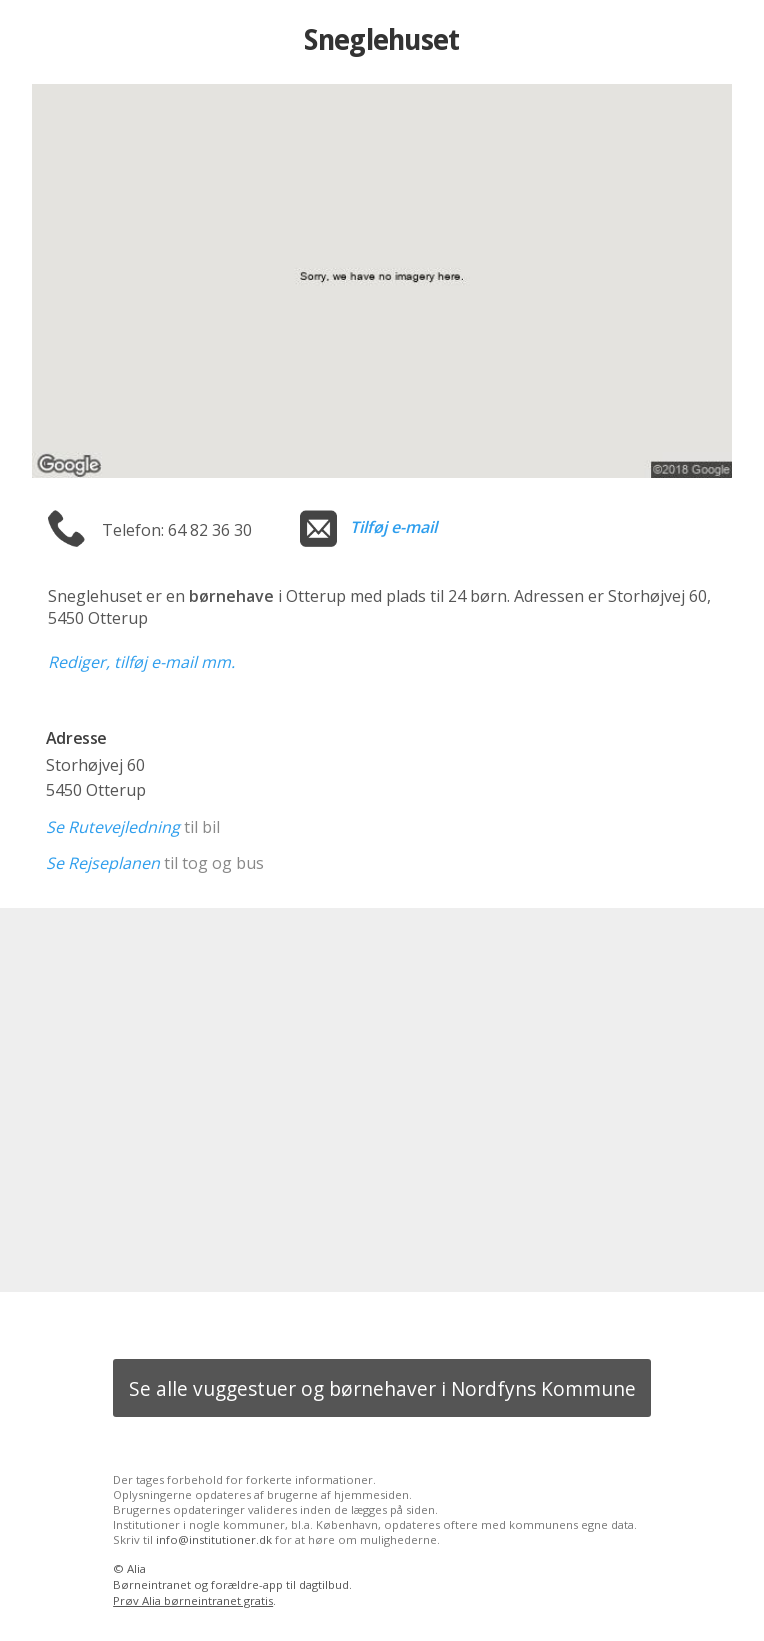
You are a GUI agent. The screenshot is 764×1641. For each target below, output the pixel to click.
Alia (136, 1568)
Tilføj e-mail (393, 527)
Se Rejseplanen (103, 863)
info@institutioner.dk (214, 1539)
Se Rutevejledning (113, 827)
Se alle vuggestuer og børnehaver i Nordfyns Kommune (382, 1388)
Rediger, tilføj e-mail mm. (141, 662)
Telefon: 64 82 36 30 (177, 530)
